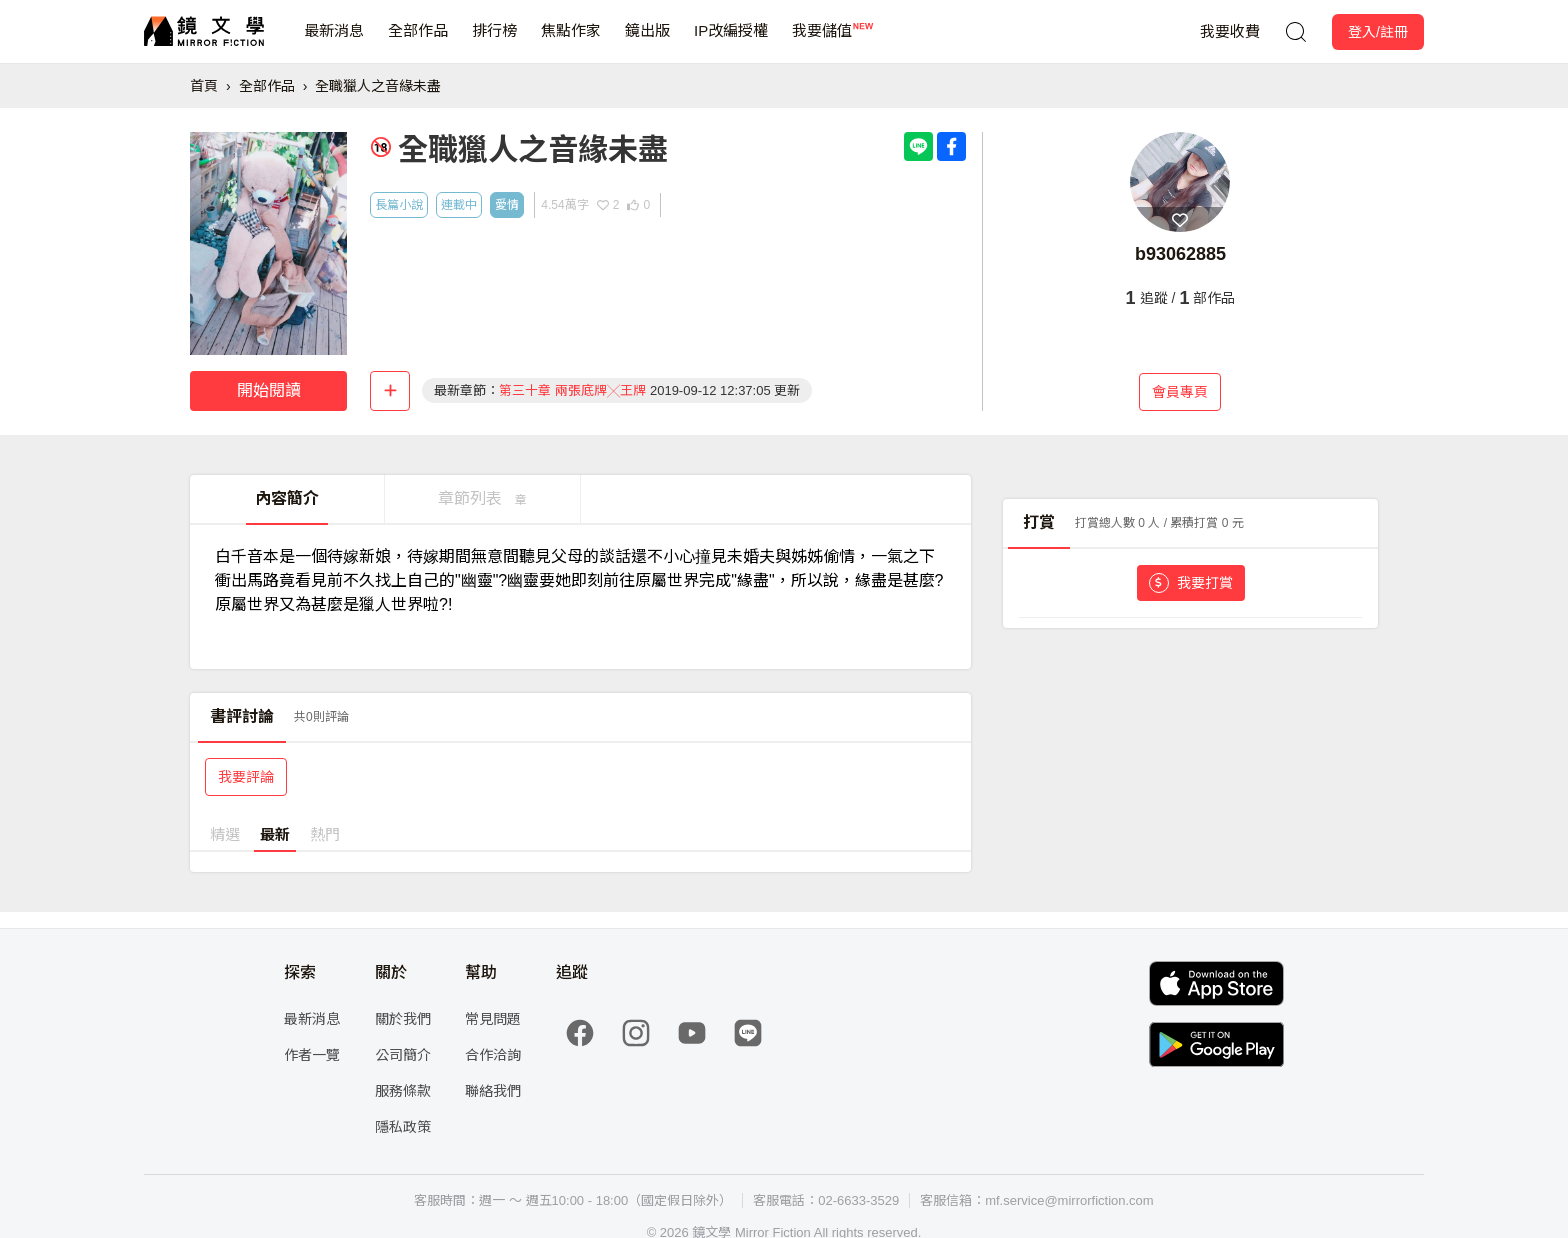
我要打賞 (1191, 583)
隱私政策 (403, 1127)
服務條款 (403, 1091)
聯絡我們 (493, 1091)
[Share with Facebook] (951, 146)
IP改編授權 (731, 42)
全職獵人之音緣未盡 (378, 86)
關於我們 (403, 1019)
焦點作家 (571, 42)
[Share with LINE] (918, 146)
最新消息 (334, 42)
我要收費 (1230, 31)
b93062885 (1180, 254)
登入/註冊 (1378, 32)
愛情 (507, 205)
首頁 (204, 86)
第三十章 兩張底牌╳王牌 (572, 390)
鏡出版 (647, 42)
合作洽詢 (493, 1055)
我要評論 (246, 777)
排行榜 (494, 42)
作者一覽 (312, 1055)
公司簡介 (403, 1055)
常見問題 (493, 1019)
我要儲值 (822, 42)
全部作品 (418, 42)
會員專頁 (1180, 392)
